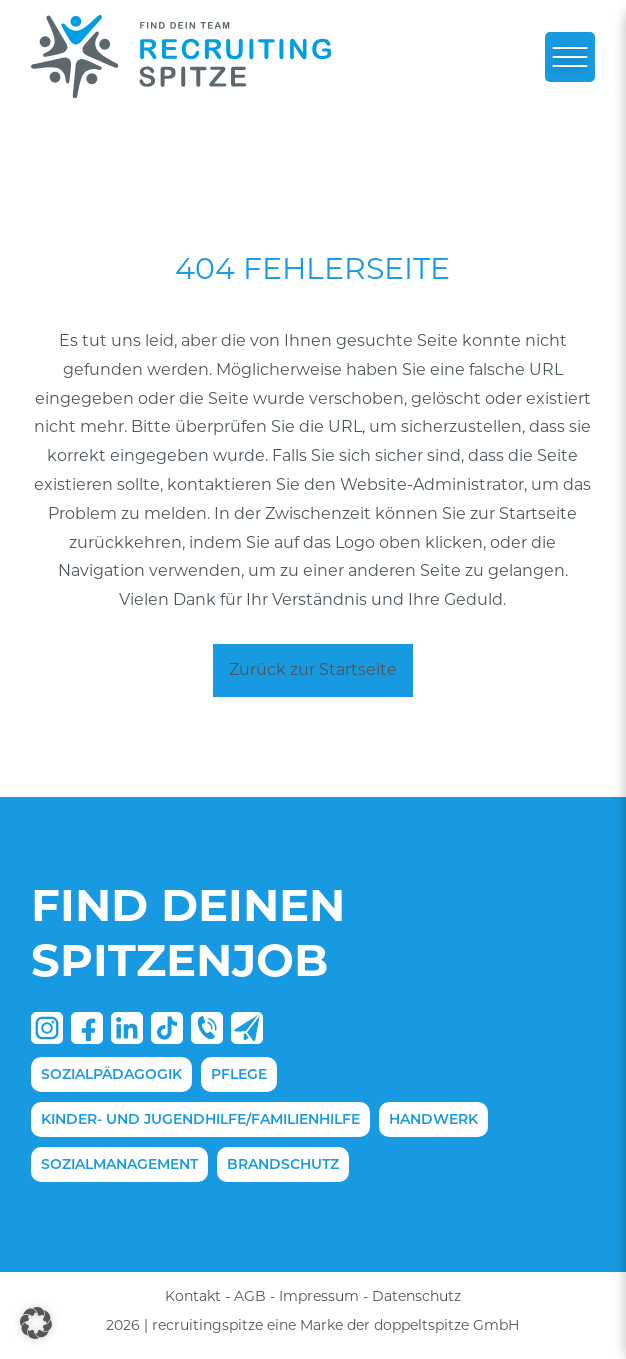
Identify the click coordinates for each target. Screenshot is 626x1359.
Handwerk (433, 1119)
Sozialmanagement (119, 1164)
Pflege (239, 1074)
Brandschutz (283, 1164)
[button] (36, 1323)
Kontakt (193, 1296)
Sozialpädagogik (111, 1074)
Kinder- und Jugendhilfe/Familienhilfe (200, 1119)
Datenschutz (416, 1296)
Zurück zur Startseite (313, 669)
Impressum (319, 1296)
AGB (250, 1296)
